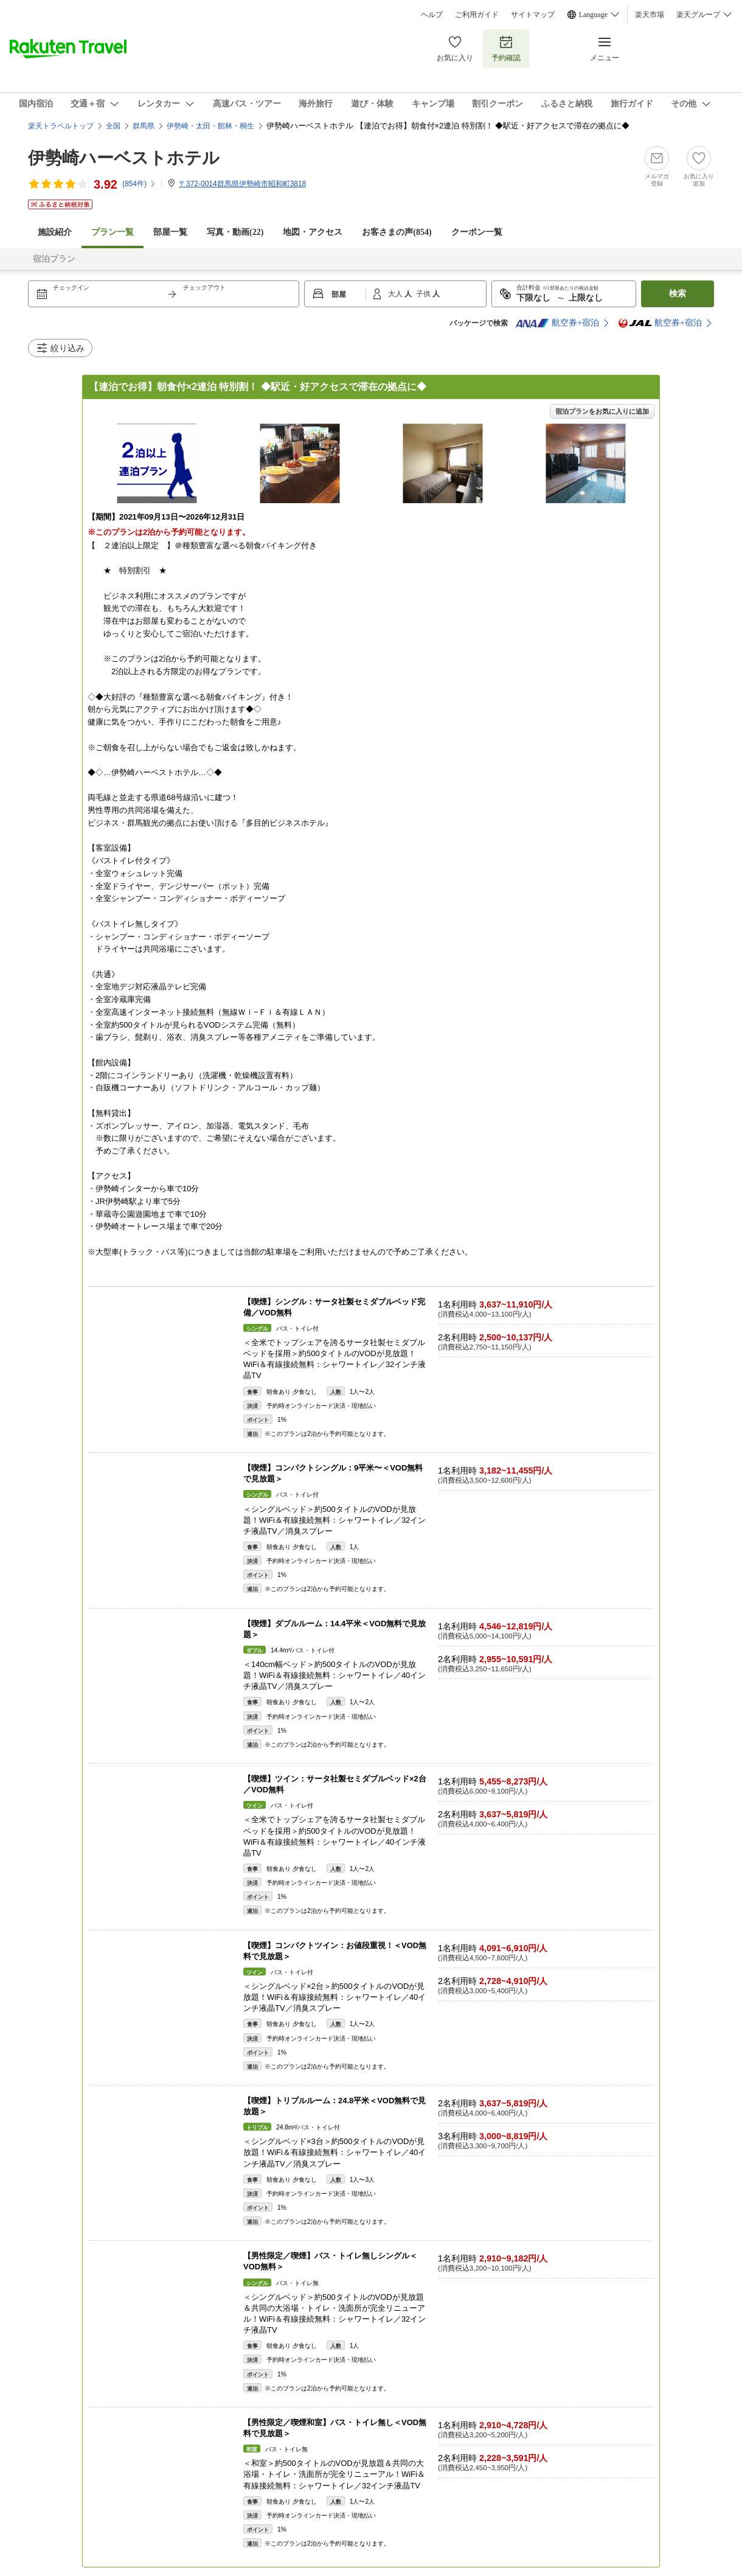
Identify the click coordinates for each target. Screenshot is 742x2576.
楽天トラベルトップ (61, 126)
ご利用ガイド (477, 14)
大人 (396, 294)
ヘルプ (432, 14)
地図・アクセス (312, 232)
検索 (677, 293)
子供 (424, 294)
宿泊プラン (54, 258)
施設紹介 (55, 232)
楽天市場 (649, 14)
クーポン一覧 (476, 232)
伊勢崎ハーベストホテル (124, 157)
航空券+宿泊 (557, 323)
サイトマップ (533, 14)
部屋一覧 (170, 232)
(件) (139, 183)
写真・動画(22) (235, 232)
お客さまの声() (396, 232)
